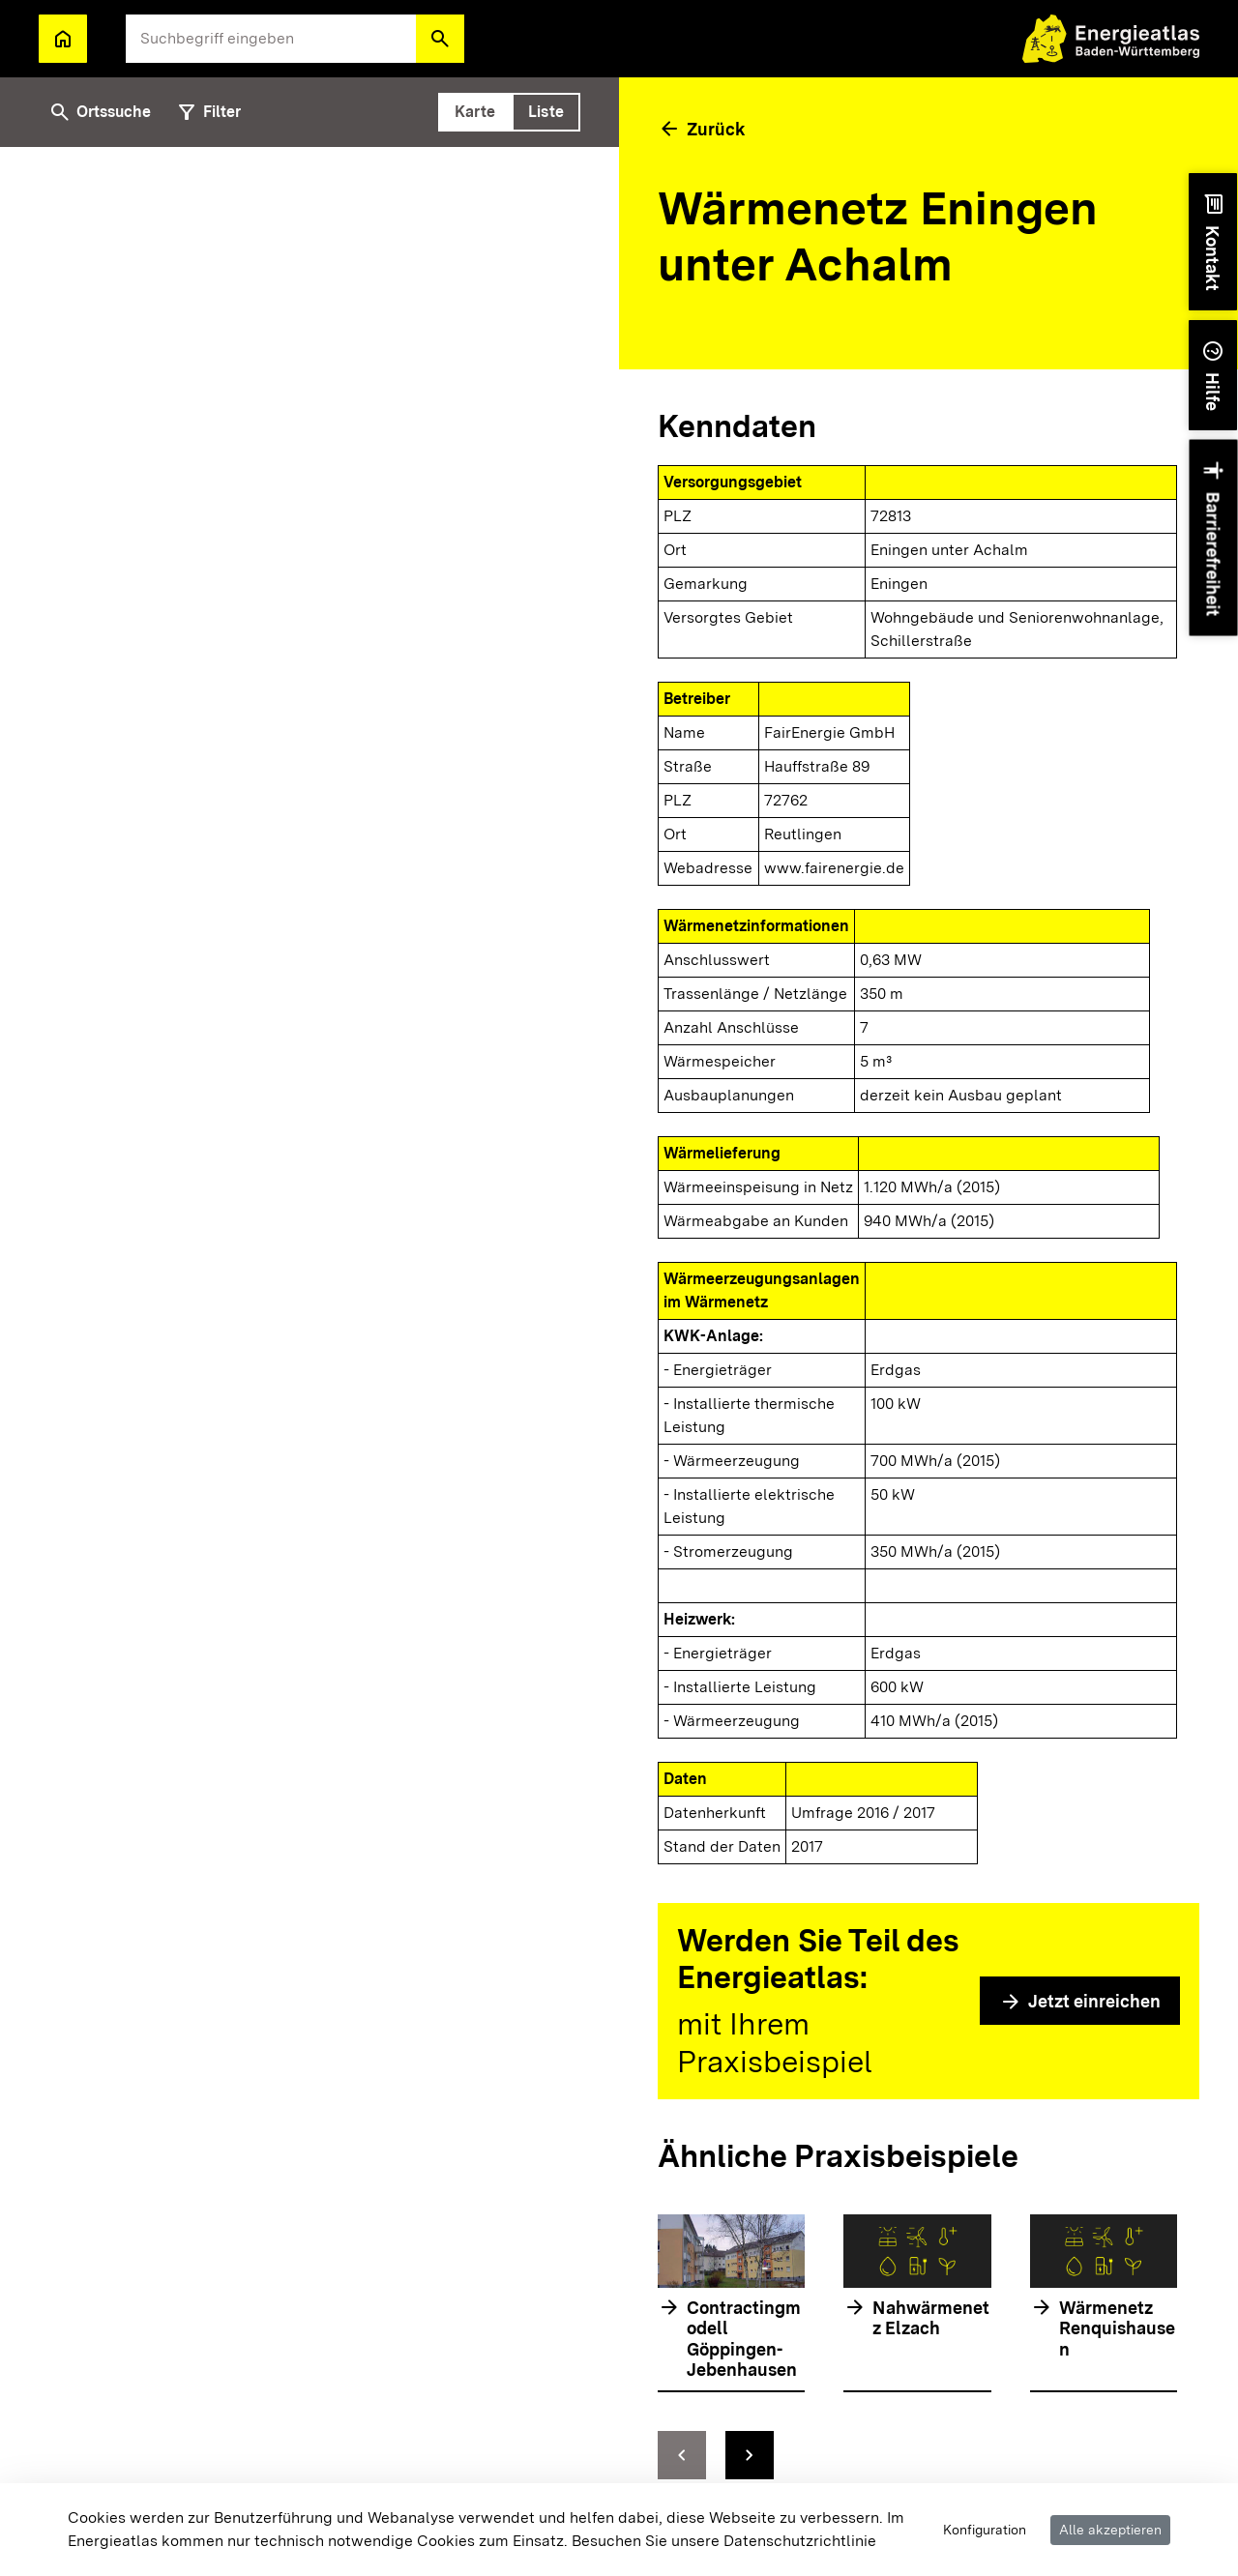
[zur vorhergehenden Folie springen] (682, 2455)
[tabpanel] (309, 1342)
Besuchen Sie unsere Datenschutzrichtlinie (724, 2541)
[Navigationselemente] (917, 2455)
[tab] (475, 112)
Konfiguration (984, 2529)
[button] (440, 39)
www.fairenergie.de (834, 868)
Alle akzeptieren (1110, 2529)
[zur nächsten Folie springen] (749, 2455)
